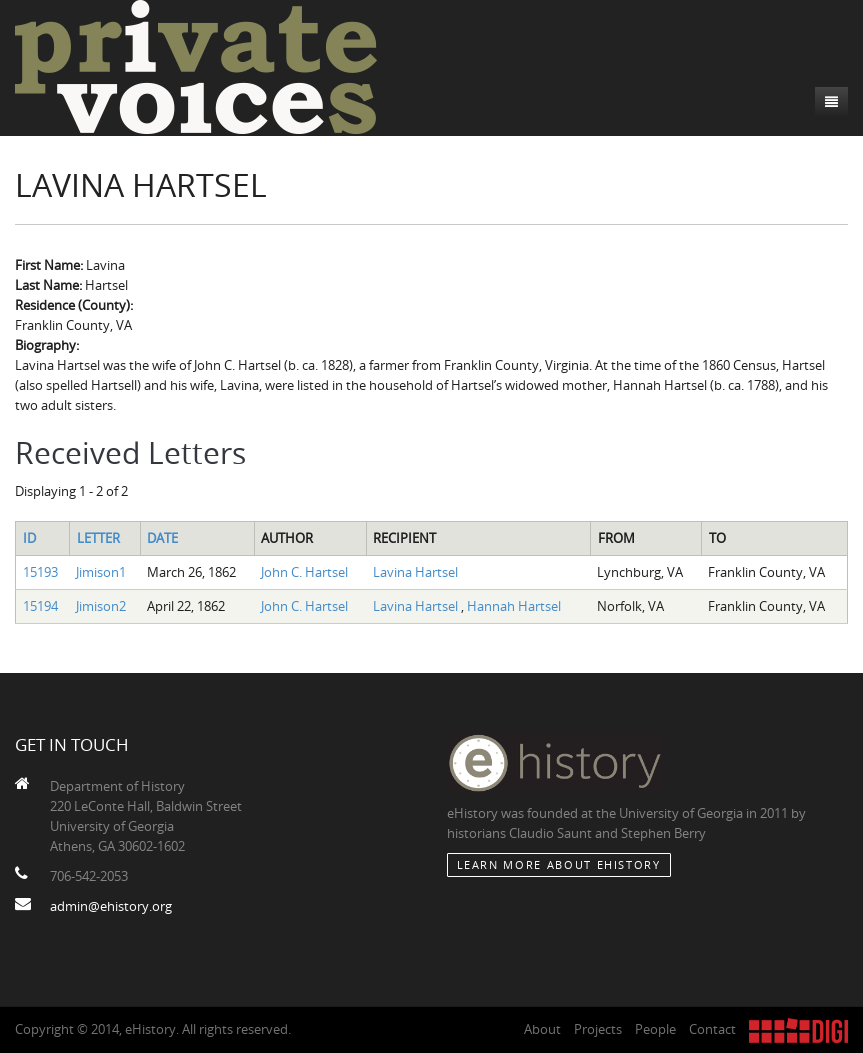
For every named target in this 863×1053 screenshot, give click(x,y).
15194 (40, 606)
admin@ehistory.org (111, 906)
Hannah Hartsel (514, 606)
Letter (98, 538)
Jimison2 (101, 606)
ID (29, 538)
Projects (598, 1029)
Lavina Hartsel (415, 572)
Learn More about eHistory (559, 864)
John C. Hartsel (304, 572)
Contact (712, 1029)
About (542, 1029)
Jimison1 (101, 572)
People (655, 1029)
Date (162, 538)
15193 (40, 572)
